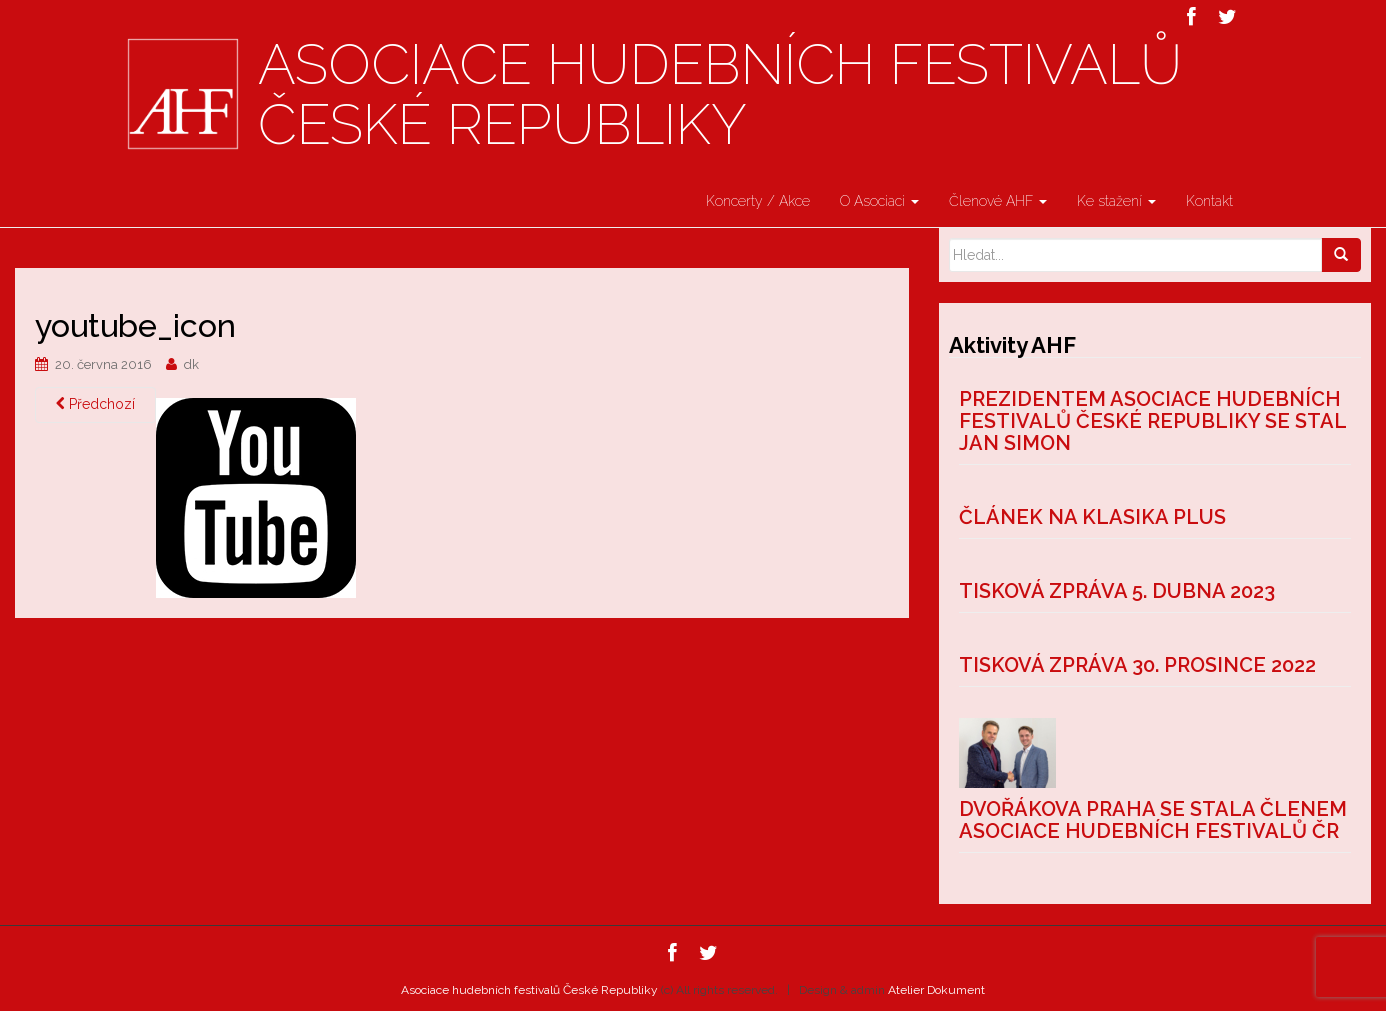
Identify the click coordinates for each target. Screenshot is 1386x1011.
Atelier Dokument (936, 990)
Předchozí (95, 404)
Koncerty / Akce (758, 201)
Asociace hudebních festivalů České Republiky (720, 95)
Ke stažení (1116, 201)
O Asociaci (879, 201)
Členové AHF (998, 201)
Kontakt (1209, 201)
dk (191, 364)
